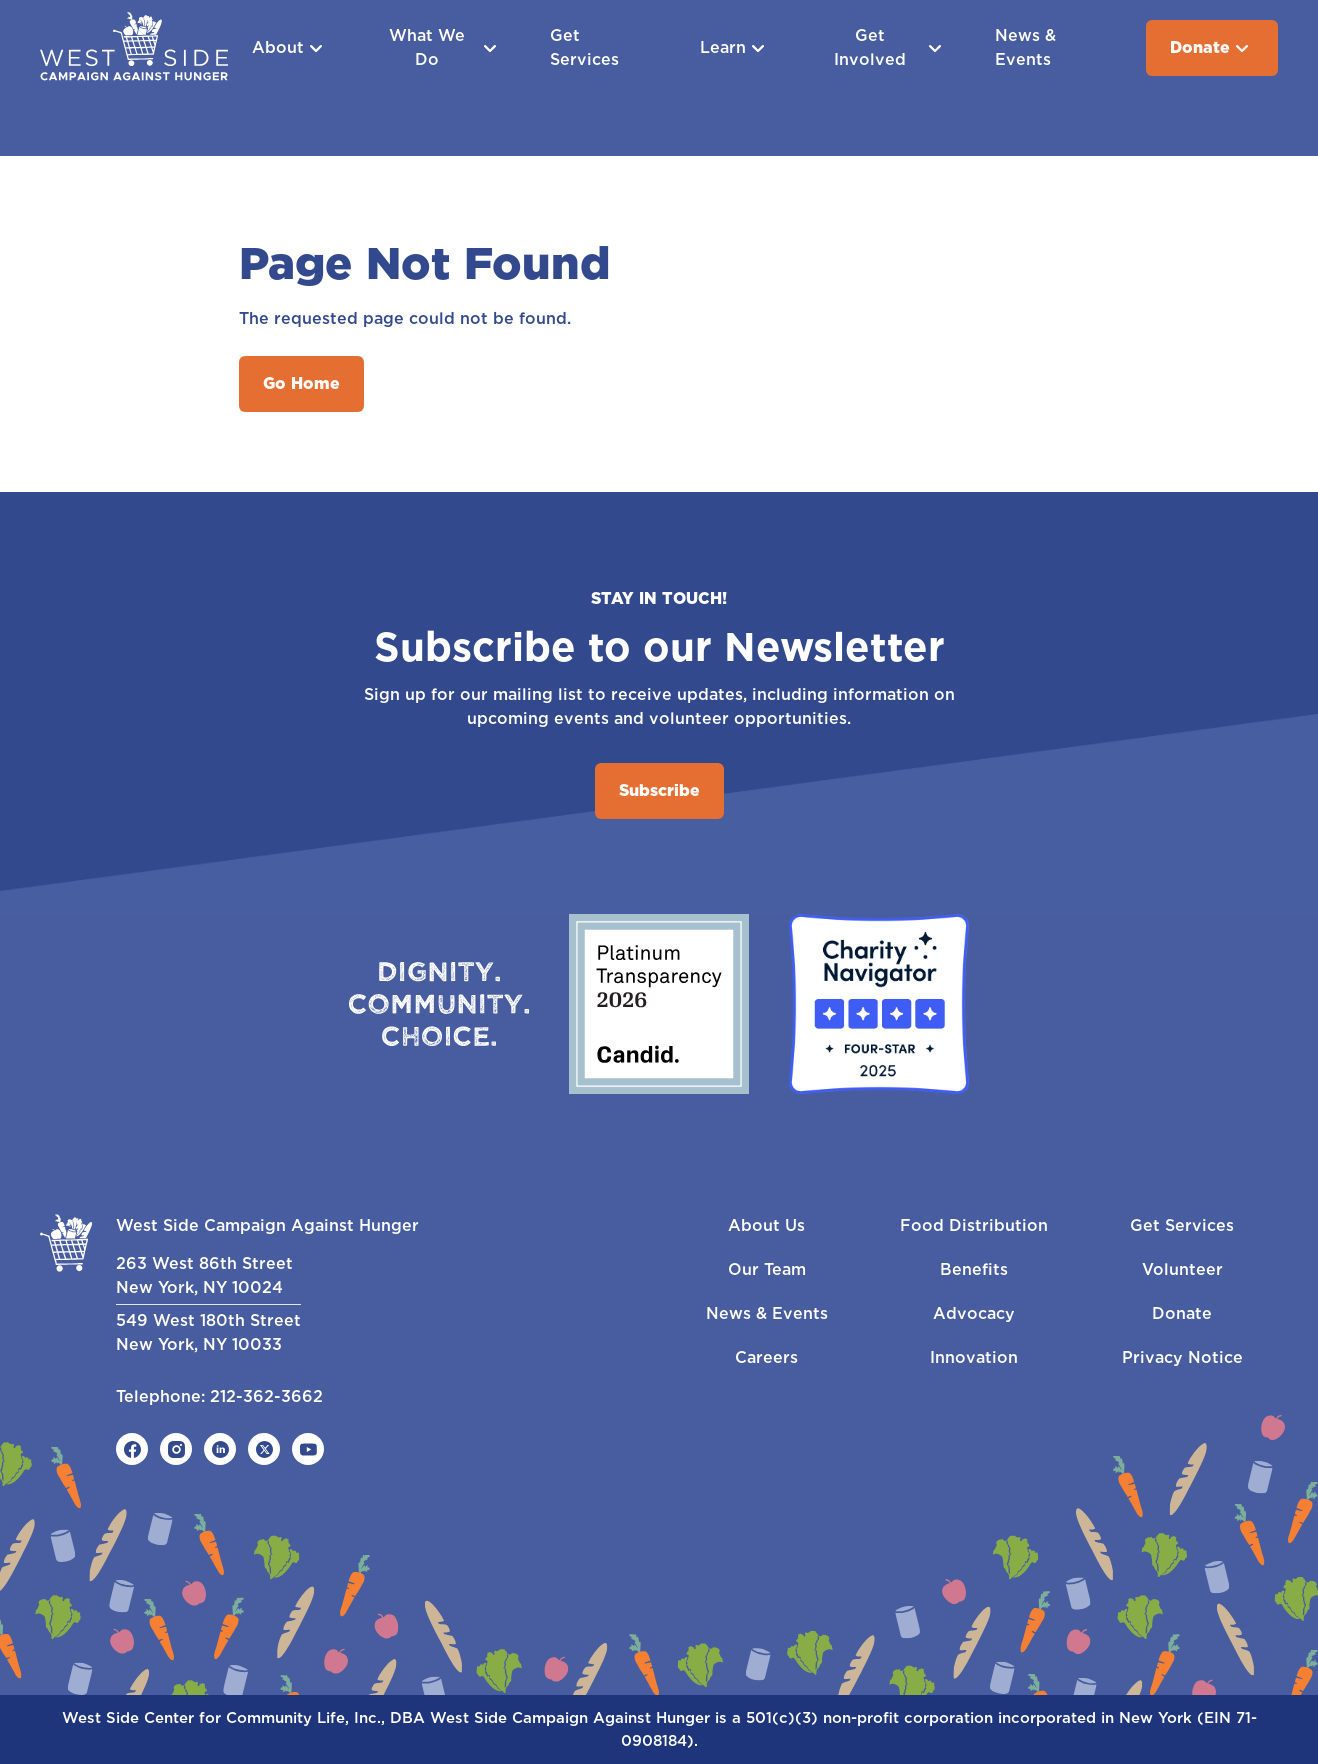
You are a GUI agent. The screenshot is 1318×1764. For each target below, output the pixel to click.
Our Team (767, 1269)
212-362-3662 (266, 1396)
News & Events (1025, 47)
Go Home (301, 383)
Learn (735, 48)
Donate (1212, 48)
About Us (766, 1225)
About (290, 48)
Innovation (974, 1357)
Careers (766, 1357)
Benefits (974, 1269)
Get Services (584, 47)
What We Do (445, 47)
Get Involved (890, 47)
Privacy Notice (1182, 1357)
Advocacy (974, 1313)
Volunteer (1182, 1269)
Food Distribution (974, 1225)
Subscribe (659, 790)
